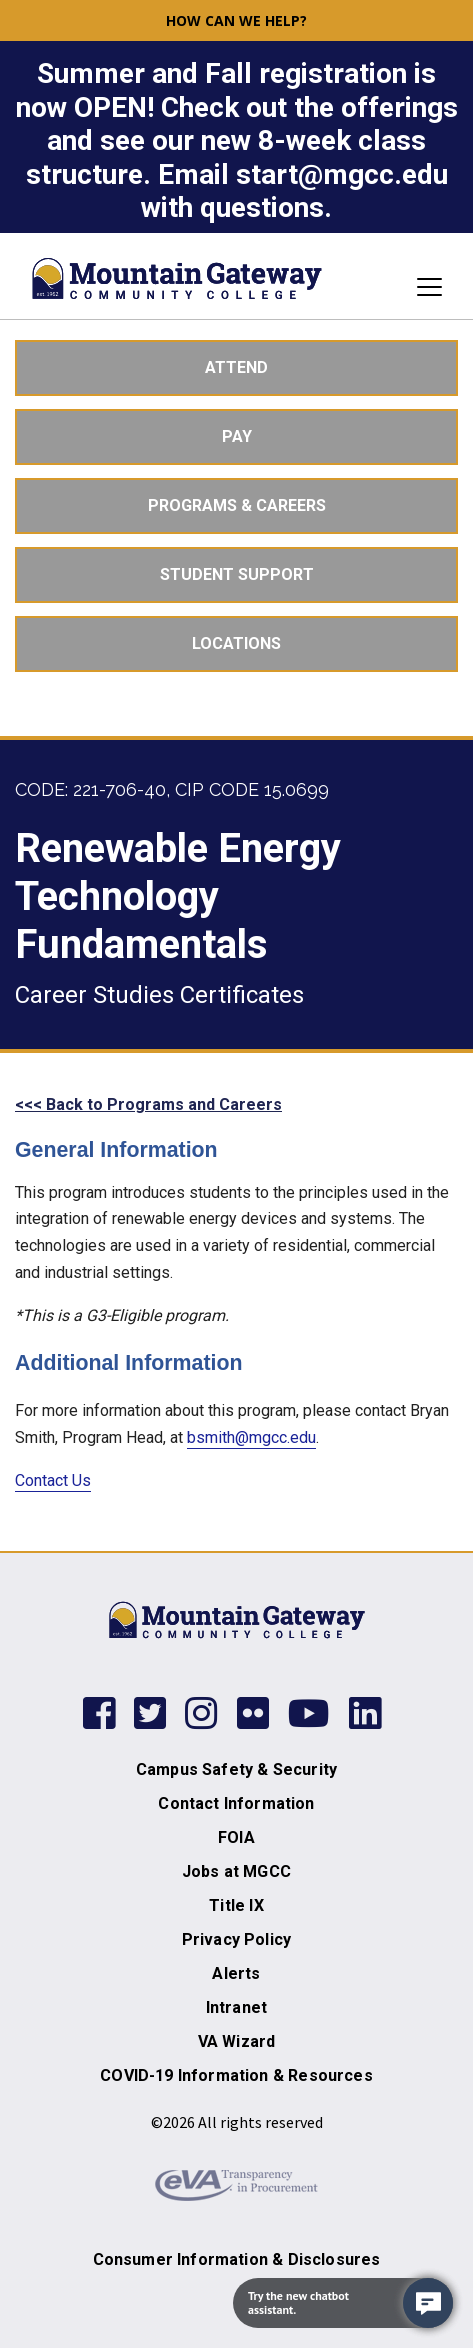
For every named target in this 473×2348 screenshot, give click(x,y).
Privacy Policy (236, 1939)
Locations (236, 643)
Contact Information (236, 1803)
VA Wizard (237, 2041)
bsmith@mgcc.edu (251, 1437)
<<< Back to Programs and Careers (148, 1104)
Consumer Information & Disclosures (237, 2259)
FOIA (236, 1837)
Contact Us (53, 1480)
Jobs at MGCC (236, 1871)
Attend (236, 367)
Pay (237, 436)
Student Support (237, 574)
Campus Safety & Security (236, 1769)
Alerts (236, 1973)
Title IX (236, 1905)
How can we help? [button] (236, 20)
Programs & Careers (237, 505)
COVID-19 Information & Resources (236, 2075)
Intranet (236, 2007)
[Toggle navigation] (423, 287)
